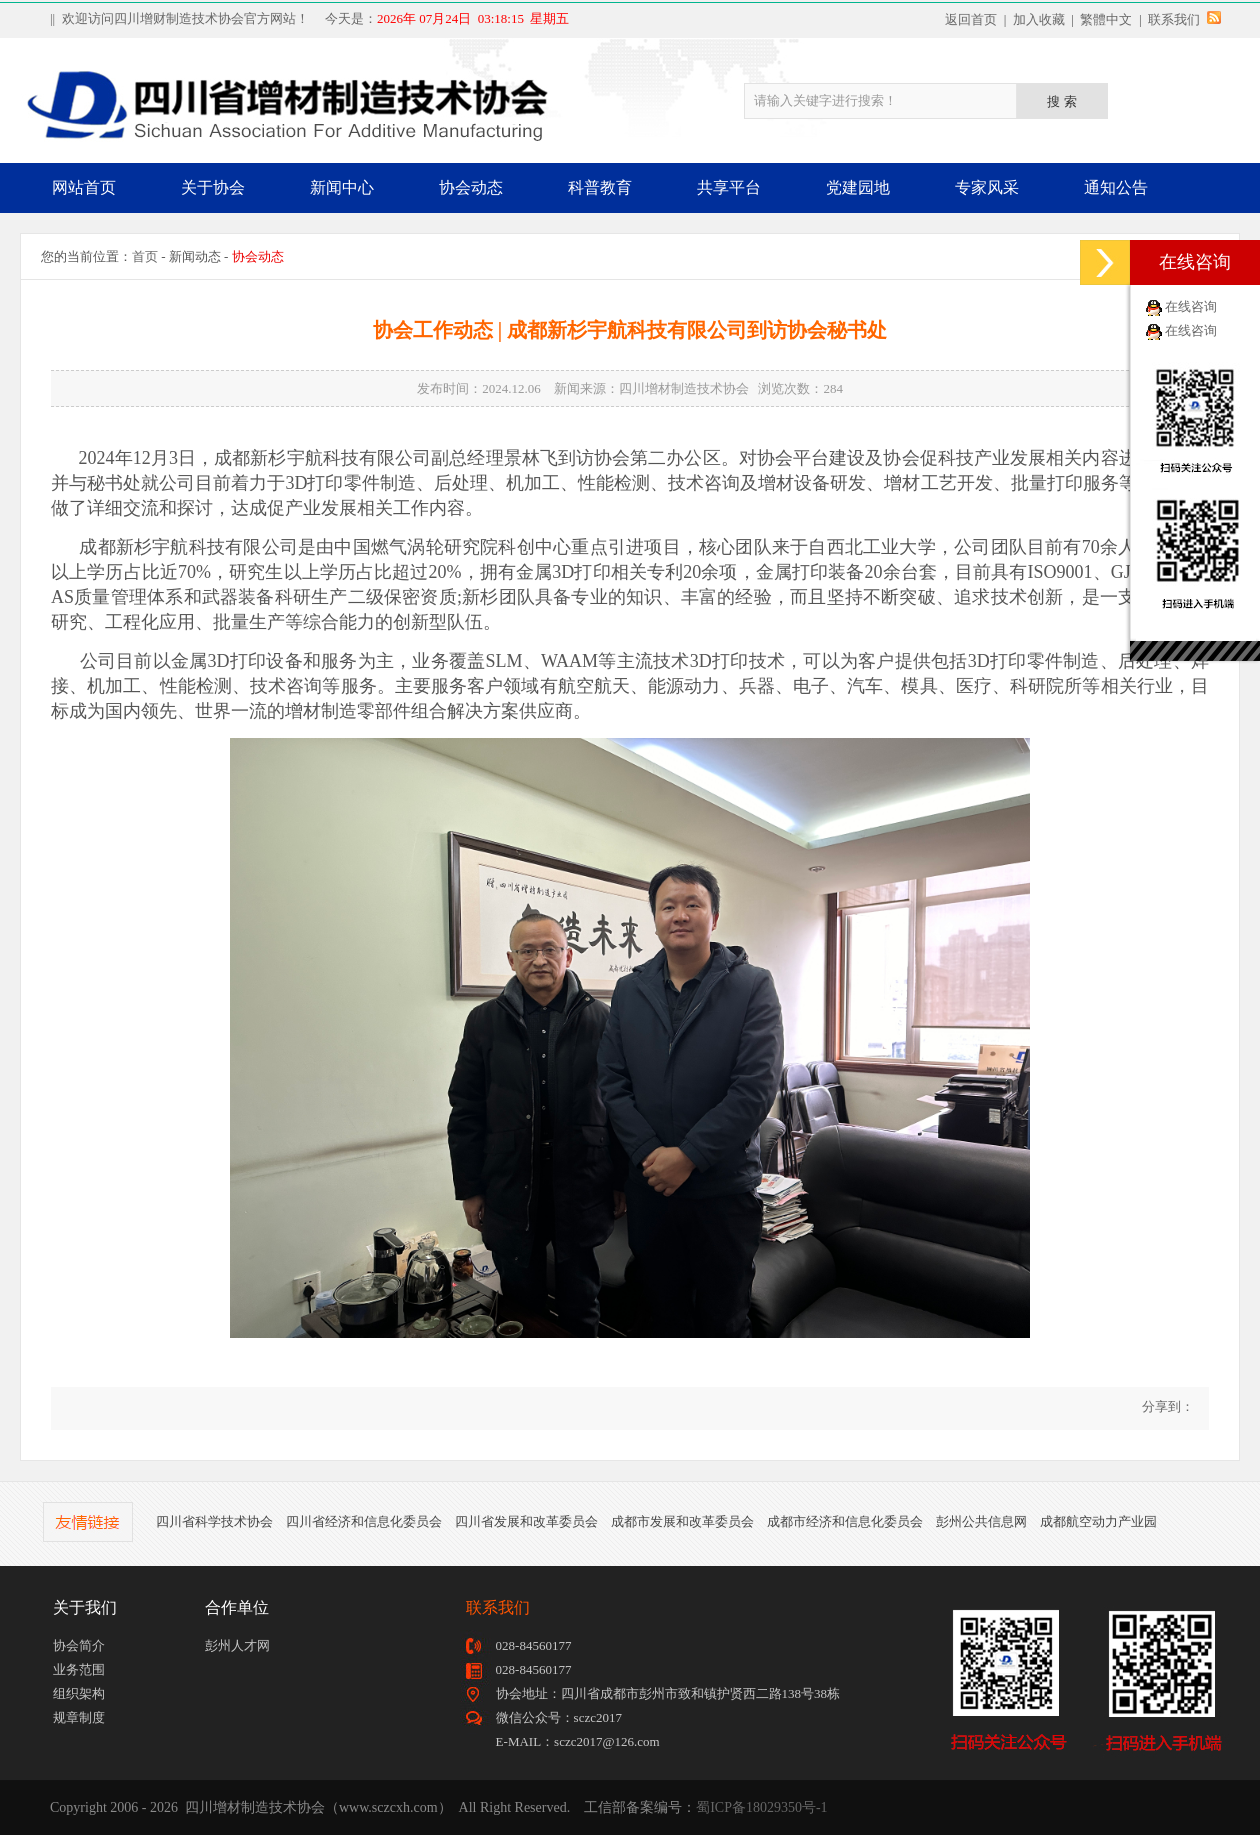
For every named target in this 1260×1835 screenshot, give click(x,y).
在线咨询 (1191, 306)
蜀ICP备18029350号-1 (761, 1807)
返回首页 (971, 19)
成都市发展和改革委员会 (682, 1521)
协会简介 (79, 1645)
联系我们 (1174, 19)
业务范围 (79, 1669)
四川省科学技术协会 (214, 1521)
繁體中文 (1106, 19)
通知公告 (1116, 187)
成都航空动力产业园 (1098, 1521)
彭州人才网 (237, 1645)
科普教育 (600, 187)
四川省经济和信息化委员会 (364, 1521)
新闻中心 (342, 187)
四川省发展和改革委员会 (526, 1521)
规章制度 (79, 1717)
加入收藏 (1039, 19)
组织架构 (79, 1693)
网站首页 (84, 187)
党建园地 (858, 187)
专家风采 (987, 187)
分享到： (1166, 1406)
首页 (145, 256)
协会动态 (471, 187)
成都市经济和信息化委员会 (845, 1521)
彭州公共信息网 (981, 1521)
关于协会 (213, 187)
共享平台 (729, 187)
